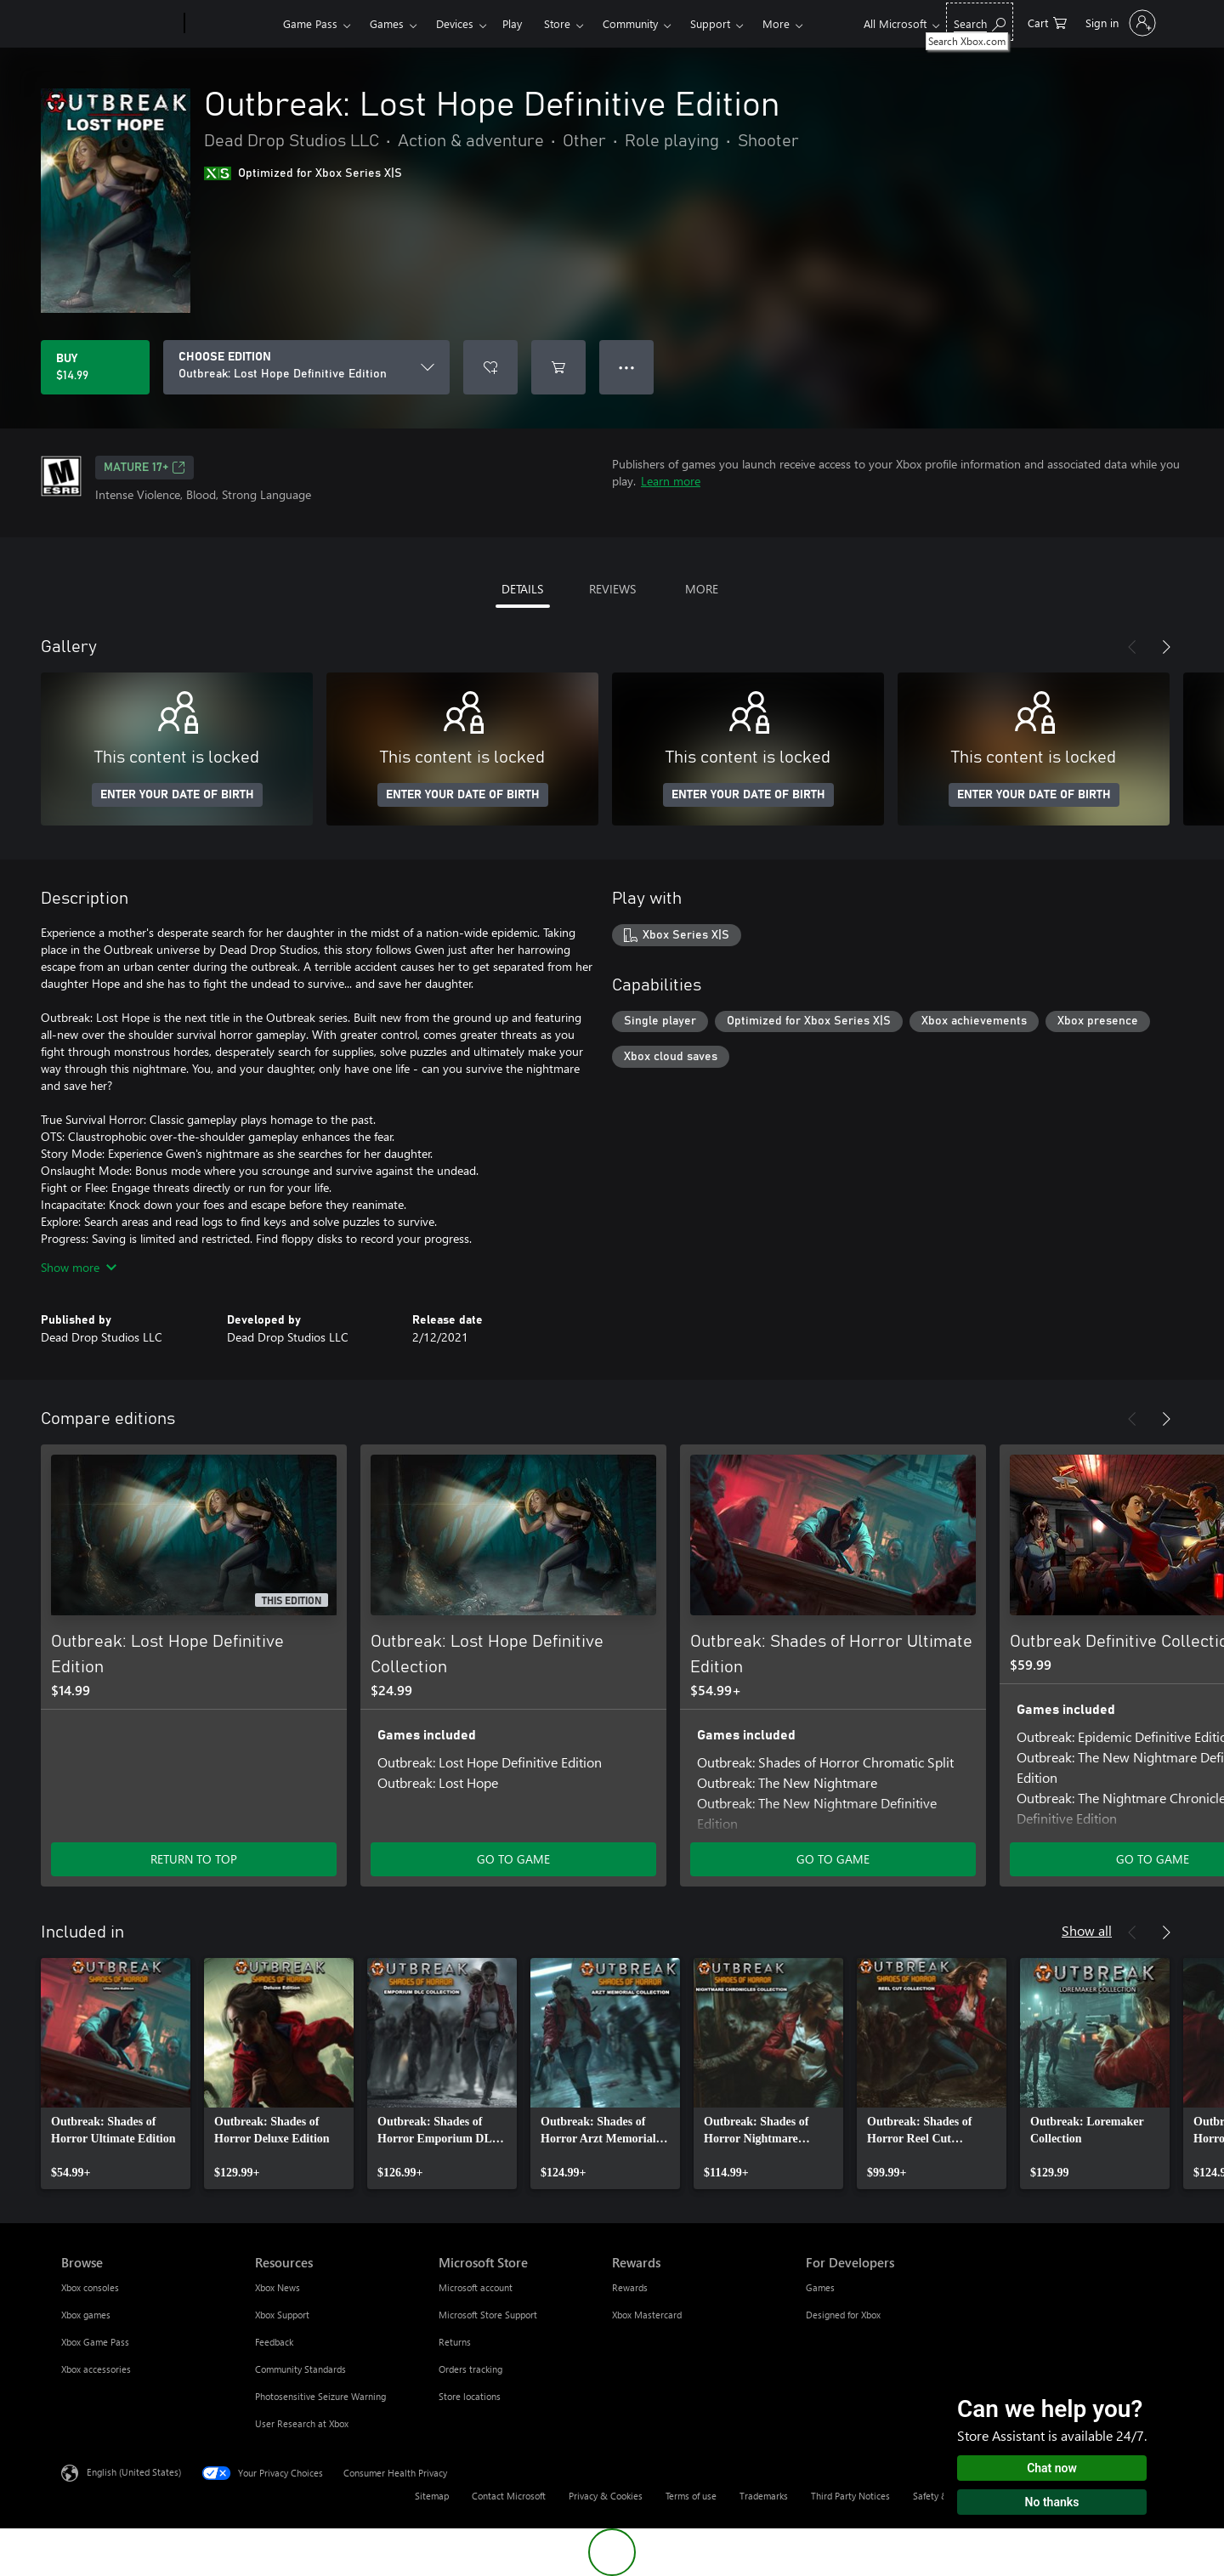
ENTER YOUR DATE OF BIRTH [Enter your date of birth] (177, 795)
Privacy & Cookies (606, 2495)
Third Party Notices (850, 2495)
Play (512, 23)
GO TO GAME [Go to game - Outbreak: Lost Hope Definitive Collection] (513, 1859)
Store (557, 23)
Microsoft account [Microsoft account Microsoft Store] (476, 2287)
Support (710, 23)
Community (630, 23)
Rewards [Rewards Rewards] (630, 2287)
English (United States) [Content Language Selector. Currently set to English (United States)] (134, 2471)
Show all (1087, 1930)
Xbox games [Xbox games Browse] (85, 2314)
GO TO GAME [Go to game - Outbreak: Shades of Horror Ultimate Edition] (833, 1859)
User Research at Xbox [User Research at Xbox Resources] (301, 2423)
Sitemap (432, 2495)
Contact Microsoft (509, 2495)
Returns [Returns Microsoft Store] (455, 2341)
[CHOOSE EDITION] (306, 367)
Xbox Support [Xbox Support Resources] (282, 2314)
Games (387, 23)
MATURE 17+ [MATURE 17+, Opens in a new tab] (144, 467)
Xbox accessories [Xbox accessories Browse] (96, 2369)
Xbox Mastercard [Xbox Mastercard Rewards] (647, 2314)
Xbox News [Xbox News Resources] (277, 2287)
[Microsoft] (119, 24)
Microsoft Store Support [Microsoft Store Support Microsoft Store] (488, 2314)
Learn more (670, 481)
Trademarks (764, 2495)
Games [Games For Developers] (820, 2287)
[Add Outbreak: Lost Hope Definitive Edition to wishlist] (490, 367)
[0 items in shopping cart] (1047, 22)
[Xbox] (231, 24)
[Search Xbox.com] (979, 22)
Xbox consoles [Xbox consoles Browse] (90, 2287)
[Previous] (1132, 647)
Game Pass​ (310, 23)
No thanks (1052, 2502)
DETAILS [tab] (522, 589)
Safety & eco (939, 2495)
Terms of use (691, 2495)
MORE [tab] (701, 589)
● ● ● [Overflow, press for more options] (627, 367)
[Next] (1166, 647)
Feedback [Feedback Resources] (274, 2341)
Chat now (1052, 2468)
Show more (78, 1267)
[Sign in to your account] (1119, 23)
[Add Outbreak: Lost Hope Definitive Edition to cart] (558, 367)
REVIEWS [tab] (612, 589)
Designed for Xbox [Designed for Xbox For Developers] (843, 2314)
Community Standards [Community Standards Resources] (300, 2369)
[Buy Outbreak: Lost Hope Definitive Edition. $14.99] (95, 367)
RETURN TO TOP (193, 1859)
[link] (115, 2073)
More (776, 23)
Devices (454, 23)
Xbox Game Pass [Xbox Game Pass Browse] (95, 2341)
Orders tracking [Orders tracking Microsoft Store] (470, 2369)
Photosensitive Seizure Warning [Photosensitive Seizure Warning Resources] (320, 2396)
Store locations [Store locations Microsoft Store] (470, 2396)
